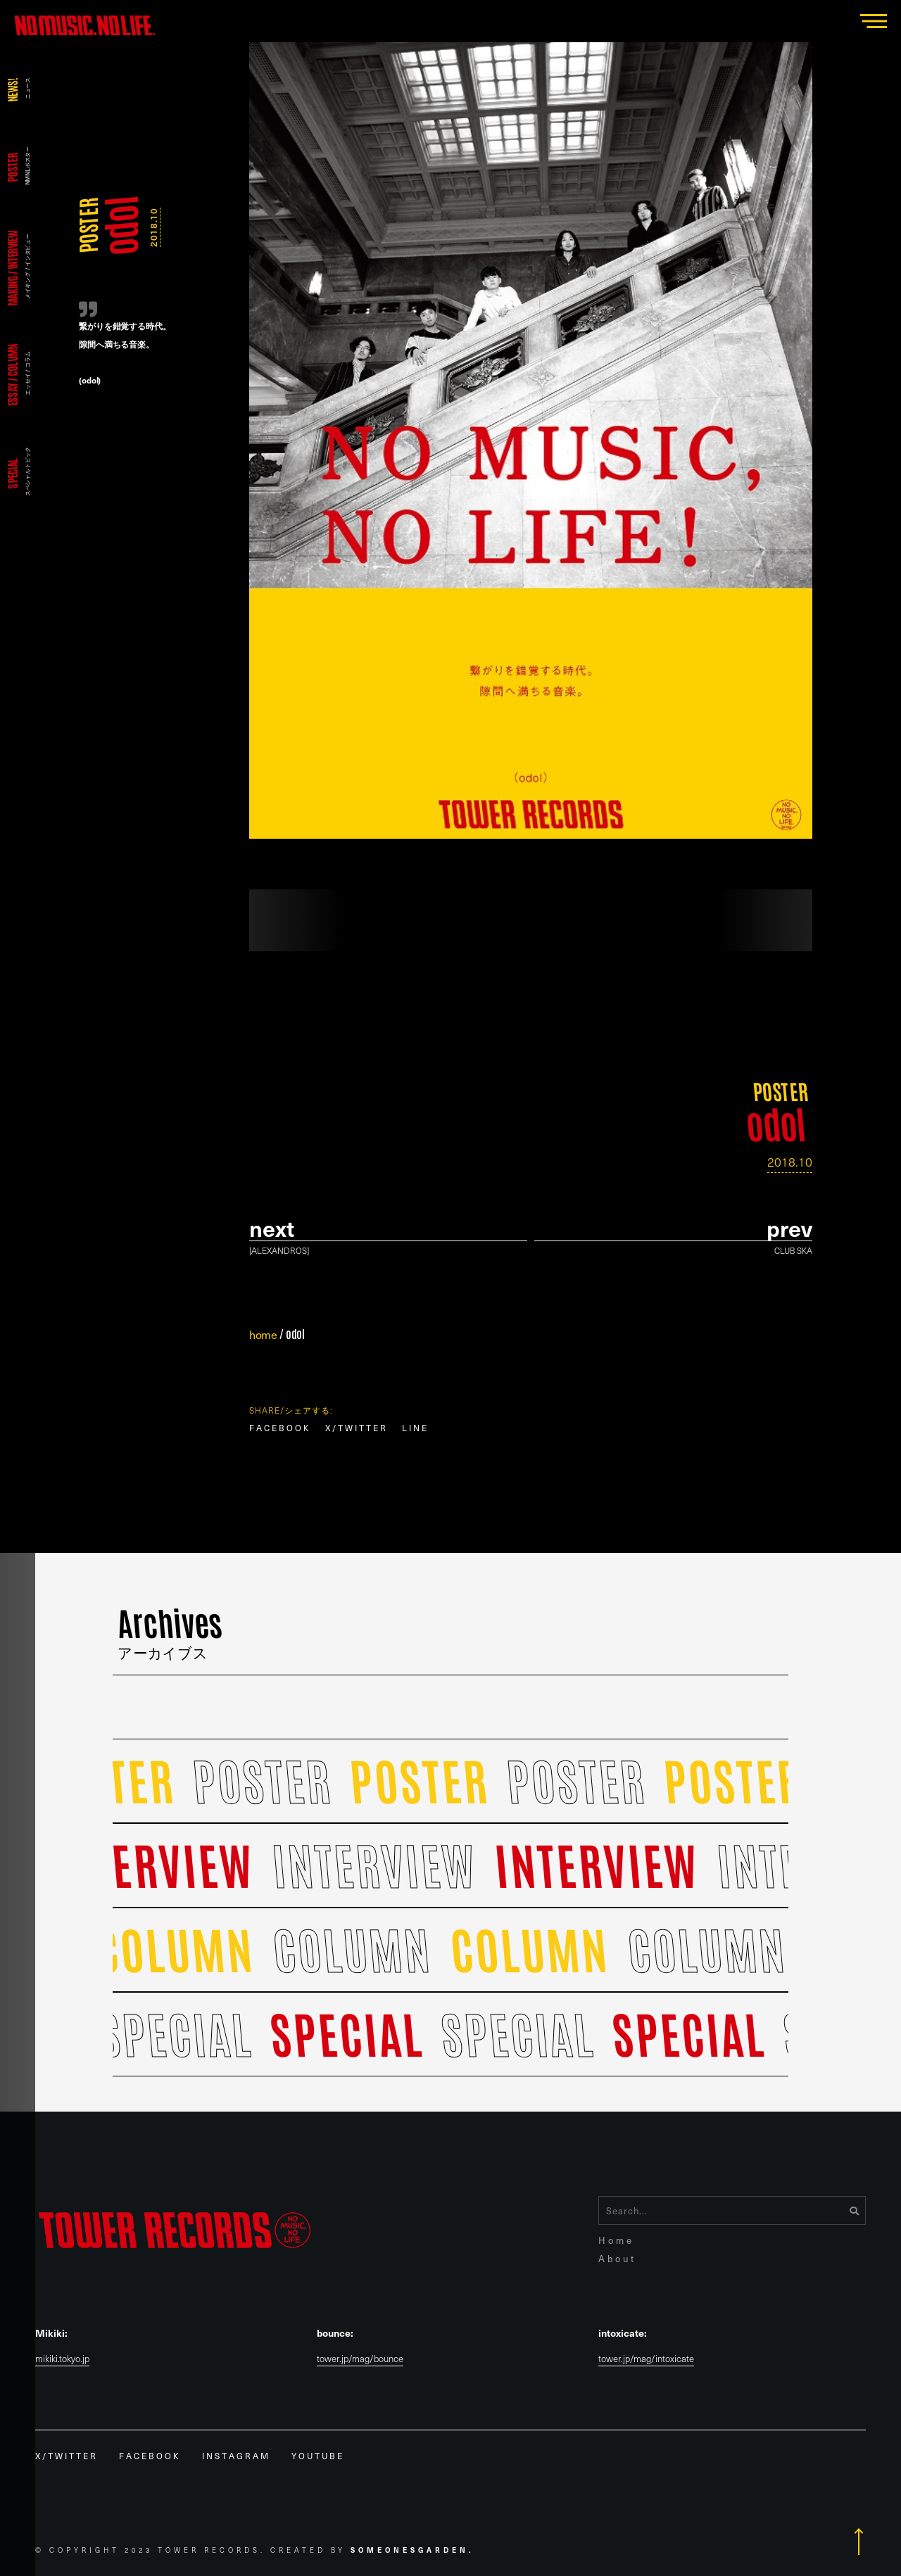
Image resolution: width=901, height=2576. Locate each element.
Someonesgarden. (412, 2549)
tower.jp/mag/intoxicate (646, 2359)
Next (271, 1228)
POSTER (87, 225)
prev (789, 1228)
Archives (171, 1631)
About (617, 2258)
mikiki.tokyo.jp (62, 2359)
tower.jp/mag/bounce (360, 2359)
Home (616, 2240)
